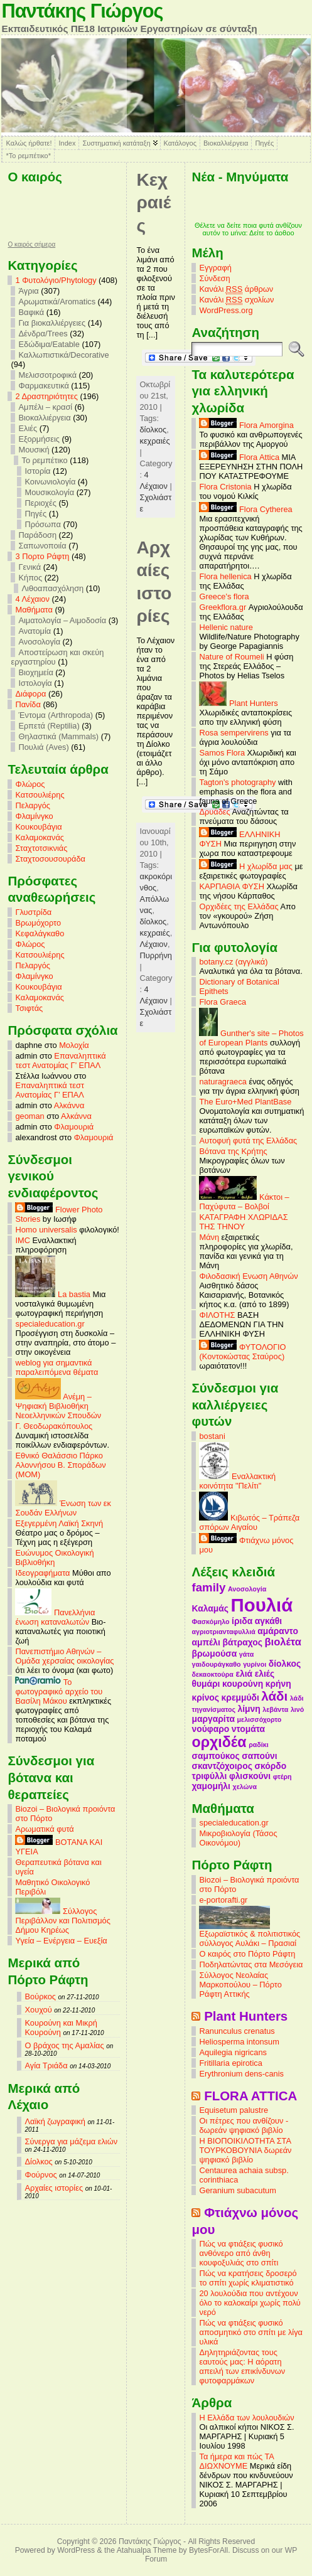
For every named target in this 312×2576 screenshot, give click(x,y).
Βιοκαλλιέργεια (225, 143)
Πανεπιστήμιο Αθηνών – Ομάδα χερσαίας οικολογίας (64, 1656)
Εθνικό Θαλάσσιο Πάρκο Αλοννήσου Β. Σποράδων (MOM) (60, 1465)
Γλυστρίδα (33, 912)
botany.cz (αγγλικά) (233, 961)
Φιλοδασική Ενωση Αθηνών (248, 1276)
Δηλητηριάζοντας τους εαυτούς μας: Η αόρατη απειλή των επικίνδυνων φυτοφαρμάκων (242, 2366)
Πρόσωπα (42, 524)
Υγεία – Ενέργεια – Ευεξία (61, 1940)
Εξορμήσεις (38, 439)
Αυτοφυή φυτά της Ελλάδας (248, 1140)
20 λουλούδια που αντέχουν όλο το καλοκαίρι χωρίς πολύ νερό (249, 2303)
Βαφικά (31, 312)
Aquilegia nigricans (232, 2052)
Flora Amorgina (246, 425)
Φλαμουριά (74, 1126)
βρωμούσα (214, 1654)
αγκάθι (268, 1621)
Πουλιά (262, 1605)
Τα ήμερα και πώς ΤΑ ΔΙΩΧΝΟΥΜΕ (236, 2461)
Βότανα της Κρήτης (233, 1151)
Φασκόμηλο (210, 1621)
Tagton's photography (237, 782)
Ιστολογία (34, 683)
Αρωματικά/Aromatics (56, 301)
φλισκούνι (250, 1776)
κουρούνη (242, 1684)
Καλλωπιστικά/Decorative (63, 355)
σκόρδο (270, 1766)
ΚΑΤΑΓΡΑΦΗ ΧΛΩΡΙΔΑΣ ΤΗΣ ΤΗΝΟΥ (243, 1221)
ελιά (243, 1674)
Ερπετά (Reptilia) (48, 725)
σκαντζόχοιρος (221, 1766)
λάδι (274, 1696)
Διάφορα (30, 693)
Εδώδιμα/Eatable (48, 344)
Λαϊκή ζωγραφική (54, 2121)
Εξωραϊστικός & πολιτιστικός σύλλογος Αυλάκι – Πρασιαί (249, 1934)
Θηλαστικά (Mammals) (58, 736)
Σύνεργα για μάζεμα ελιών (70, 2141)
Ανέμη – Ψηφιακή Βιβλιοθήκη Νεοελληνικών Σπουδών (58, 1406)
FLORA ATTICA (250, 2095)
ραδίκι (258, 1744)
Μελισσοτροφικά (47, 375)
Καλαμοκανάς (39, 837)
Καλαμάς (209, 1608)
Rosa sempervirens (233, 732)
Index (66, 143)
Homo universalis (46, 1229)
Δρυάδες (214, 811)
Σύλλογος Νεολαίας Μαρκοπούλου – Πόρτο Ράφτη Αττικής (240, 1984)
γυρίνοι (254, 1664)
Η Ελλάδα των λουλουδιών (246, 2417)
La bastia (52, 1294)
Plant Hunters (238, 703)
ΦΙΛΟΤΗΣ (217, 1315)
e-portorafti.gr (223, 1900)
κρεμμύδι (240, 1697)
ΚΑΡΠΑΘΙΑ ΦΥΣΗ (231, 886)
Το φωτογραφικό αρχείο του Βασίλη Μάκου (58, 1691)
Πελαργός (32, 805)
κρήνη (278, 1684)
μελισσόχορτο (259, 1719)
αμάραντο (277, 1631)
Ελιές (27, 428)
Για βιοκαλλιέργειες (51, 323)
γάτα (246, 1654)
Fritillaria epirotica (230, 2063)
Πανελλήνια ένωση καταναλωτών (55, 1617)
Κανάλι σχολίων (236, 300)
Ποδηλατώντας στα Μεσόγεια (251, 1964)
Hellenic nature (225, 627)
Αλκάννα (69, 1105)
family (208, 1587)
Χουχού (37, 2009)
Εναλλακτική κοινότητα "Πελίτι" (237, 1481)
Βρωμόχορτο (38, 922)
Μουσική (33, 449)
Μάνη (209, 1237)
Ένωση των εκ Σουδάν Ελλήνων (62, 1508)
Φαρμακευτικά (43, 385)
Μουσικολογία (49, 492)
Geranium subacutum (237, 2190)
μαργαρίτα (213, 1719)
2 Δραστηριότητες (46, 396)
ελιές (265, 1674)
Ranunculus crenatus (236, 2031)
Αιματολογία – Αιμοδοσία (62, 620)
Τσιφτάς (29, 1008)
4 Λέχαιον (32, 599)
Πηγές (264, 143)
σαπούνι (259, 1756)
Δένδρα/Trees (42, 333)
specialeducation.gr (49, 1323)
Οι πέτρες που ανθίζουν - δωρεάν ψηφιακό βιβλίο (243, 2125)
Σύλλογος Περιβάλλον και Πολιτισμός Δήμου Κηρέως (62, 1920)
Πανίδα (27, 704)
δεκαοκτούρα (212, 1674)
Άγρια (28, 291)
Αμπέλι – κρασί (45, 407)
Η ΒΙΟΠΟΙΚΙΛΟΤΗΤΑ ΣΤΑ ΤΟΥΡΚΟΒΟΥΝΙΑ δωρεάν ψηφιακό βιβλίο (245, 2150)
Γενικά (29, 567)
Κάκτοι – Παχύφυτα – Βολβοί (244, 1201)
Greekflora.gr (222, 607)
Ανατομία (34, 631)
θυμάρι (205, 1684)
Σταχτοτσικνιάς (41, 848)
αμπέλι (205, 1642)
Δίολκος (38, 2161)
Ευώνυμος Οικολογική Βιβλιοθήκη (54, 1557)
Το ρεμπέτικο (44, 460)
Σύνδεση (214, 278)
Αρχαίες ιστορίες (53, 2188)
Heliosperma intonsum (239, 2041)
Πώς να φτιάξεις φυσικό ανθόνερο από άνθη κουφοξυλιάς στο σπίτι (240, 2253)
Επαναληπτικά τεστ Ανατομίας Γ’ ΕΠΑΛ (60, 1060)
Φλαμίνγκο (34, 816)
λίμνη (249, 1709)
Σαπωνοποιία (42, 545)
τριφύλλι (209, 1776)
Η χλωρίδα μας (245, 866)
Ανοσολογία (39, 641)
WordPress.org (225, 310)
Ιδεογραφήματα (42, 1573)
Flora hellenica (225, 576)
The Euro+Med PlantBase (245, 1101)
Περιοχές (40, 503)
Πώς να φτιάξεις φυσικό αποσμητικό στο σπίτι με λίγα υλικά (251, 2332)
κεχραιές (154, 441)
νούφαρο (210, 1729)
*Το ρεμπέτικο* (28, 155)
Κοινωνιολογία (49, 481)
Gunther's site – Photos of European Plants (251, 1038)
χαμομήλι (210, 1786)
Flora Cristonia (225, 486)
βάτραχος (242, 1642)
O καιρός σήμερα (31, 245)
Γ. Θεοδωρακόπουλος (53, 1426)
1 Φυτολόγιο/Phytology (55, 280)
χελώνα (245, 1786)
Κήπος (30, 577)
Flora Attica (239, 457)
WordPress (76, 2550)
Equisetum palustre (233, 2110)
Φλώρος (30, 784)
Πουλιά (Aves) (43, 747)
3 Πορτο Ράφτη (42, 556)
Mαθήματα (33, 609)
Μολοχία (74, 1045)
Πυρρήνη (155, 955)
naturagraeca (222, 1081)
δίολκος (152, 429)
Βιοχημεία (35, 672)
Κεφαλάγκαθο (39, 933)
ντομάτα (248, 1729)
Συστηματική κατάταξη (116, 143)
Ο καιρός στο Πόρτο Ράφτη (247, 1954)
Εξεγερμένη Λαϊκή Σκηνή (59, 1523)
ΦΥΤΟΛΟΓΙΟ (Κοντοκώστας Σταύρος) (242, 1351)
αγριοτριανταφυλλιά (223, 1631)
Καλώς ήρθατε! (28, 143)
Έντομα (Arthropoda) (55, 715)
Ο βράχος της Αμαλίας (64, 2045)
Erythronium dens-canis (241, 2073)
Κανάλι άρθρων (236, 289)
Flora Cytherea (245, 509)
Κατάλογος (180, 143)
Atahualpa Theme (147, 2550)
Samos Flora (222, 752)
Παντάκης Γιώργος (82, 11)
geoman (29, 1116)
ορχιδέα (218, 1742)
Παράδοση (37, 535)
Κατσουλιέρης (39, 794)
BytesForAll (208, 2550)
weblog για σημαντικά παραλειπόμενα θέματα (56, 1367)
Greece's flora (224, 596)
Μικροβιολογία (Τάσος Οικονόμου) (238, 1838)
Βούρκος (39, 1996)
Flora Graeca (222, 1002)
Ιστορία (37, 471)
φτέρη (282, 1776)
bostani (212, 1436)
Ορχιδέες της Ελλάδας (238, 906)
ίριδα (242, 1621)
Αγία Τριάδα (45, 2065)
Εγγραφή (215, 267)
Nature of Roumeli (231, 656)
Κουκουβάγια (38, 826)
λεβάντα (275, 1709)
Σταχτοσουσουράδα (50, 858)
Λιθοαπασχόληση (52, 588)
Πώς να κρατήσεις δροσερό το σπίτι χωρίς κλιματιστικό (247, 2278)
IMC (22, 1240)
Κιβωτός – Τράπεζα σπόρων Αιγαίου (249, 1522)
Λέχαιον (153, 944)
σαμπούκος (215, 1756)
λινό (297, 1709)
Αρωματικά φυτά (44, 1829)
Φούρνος (40, 2174)
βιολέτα (282, 1642)
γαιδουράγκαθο (215, 1664)
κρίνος (205, 1697)
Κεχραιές (153, 202)
